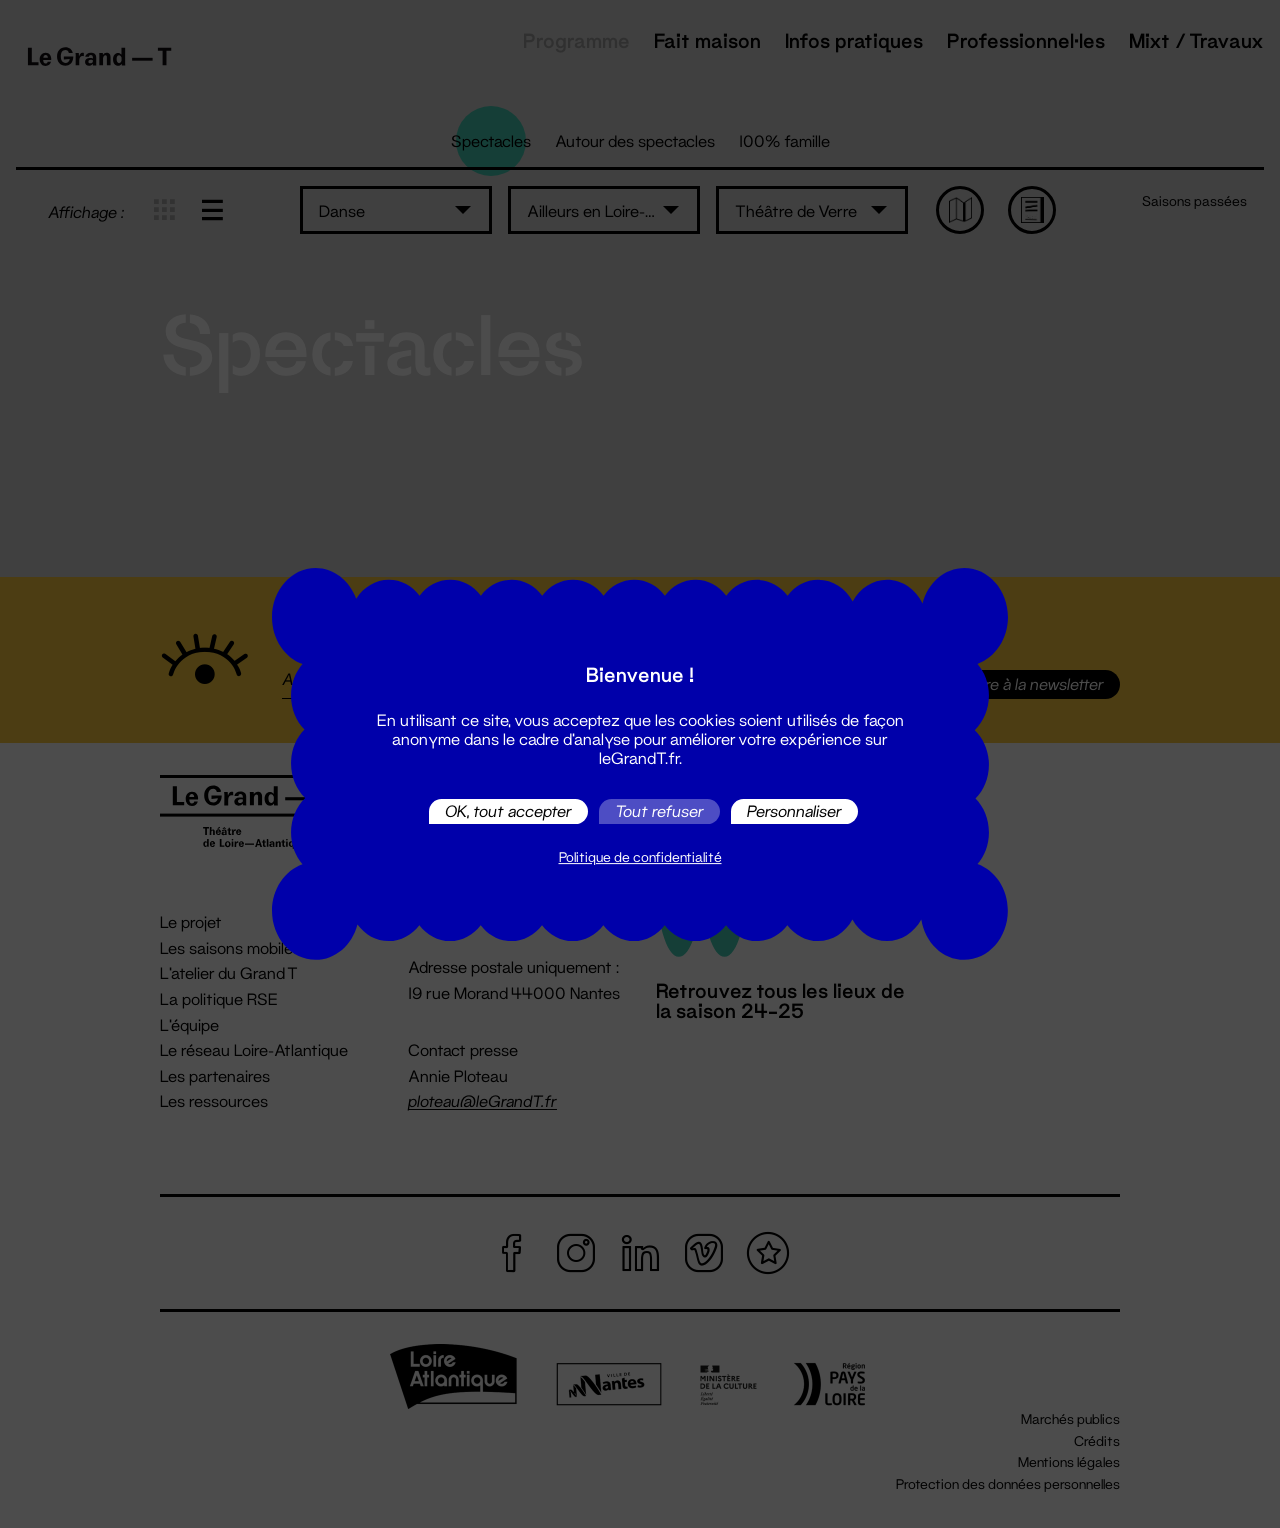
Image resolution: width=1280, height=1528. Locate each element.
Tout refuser (659, 811)
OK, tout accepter (508, 811)
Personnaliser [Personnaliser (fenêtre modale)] (794, 811)
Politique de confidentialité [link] (640, 857)
